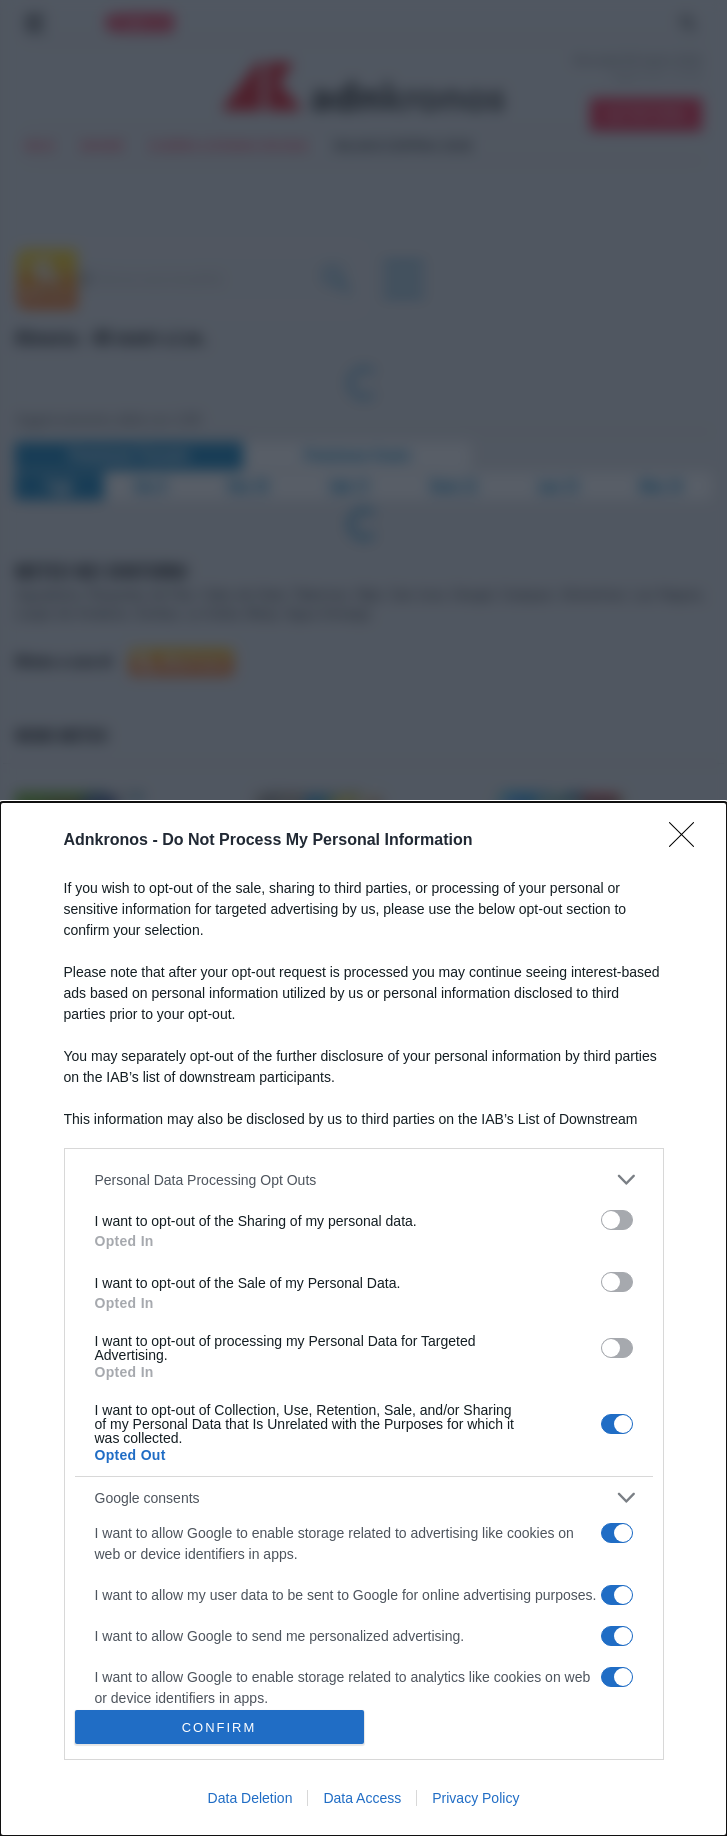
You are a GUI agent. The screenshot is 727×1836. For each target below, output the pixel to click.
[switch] (617, 1220)
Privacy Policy (475, 1798)
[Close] (688, 841)
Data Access (362, 1798)
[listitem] (364, 1179)
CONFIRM (219, 1727)
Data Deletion (250, 1798)
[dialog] (363, 1319)
